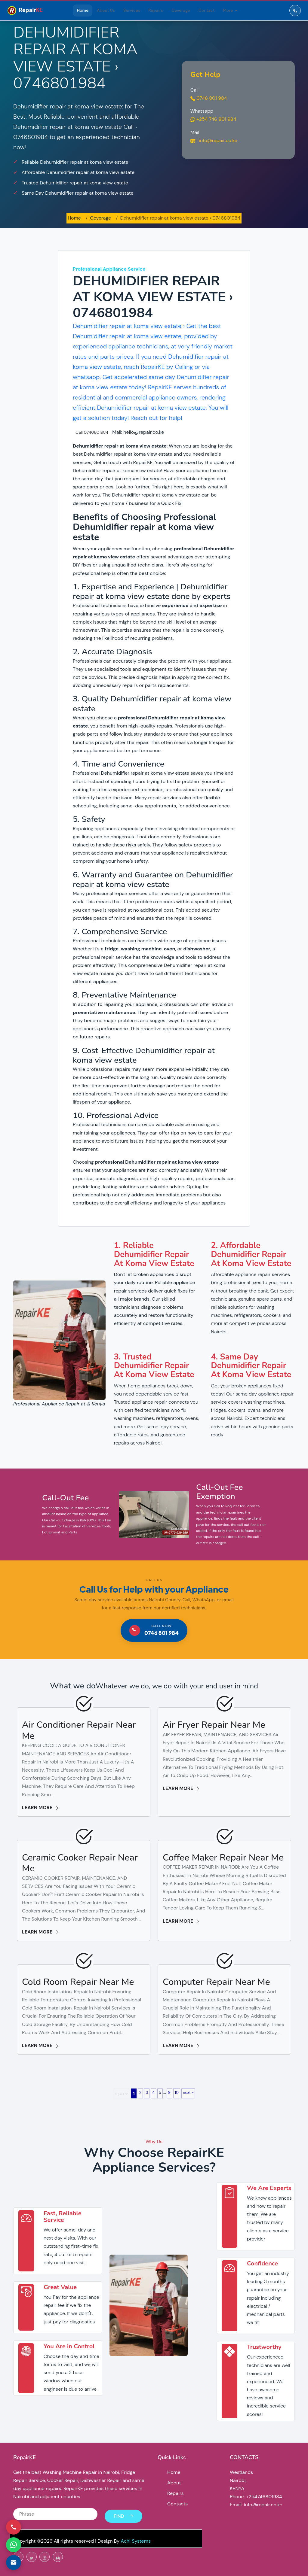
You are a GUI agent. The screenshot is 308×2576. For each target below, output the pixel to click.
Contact (207, 10)
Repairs (156, 10)
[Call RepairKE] (295, 10)
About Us (106, 10)
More (228, 10)
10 (177, 2092)
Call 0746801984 (91, 432)
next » (188, 2092)
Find (123, 2512)
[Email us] (13, 2562)
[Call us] (13, 2527)
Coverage (180, 10)
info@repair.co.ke (213, 140)
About (174, 2483)
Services (131, 10)
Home (82, 10)
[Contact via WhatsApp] (13, 2544)
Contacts (177, 2504)
